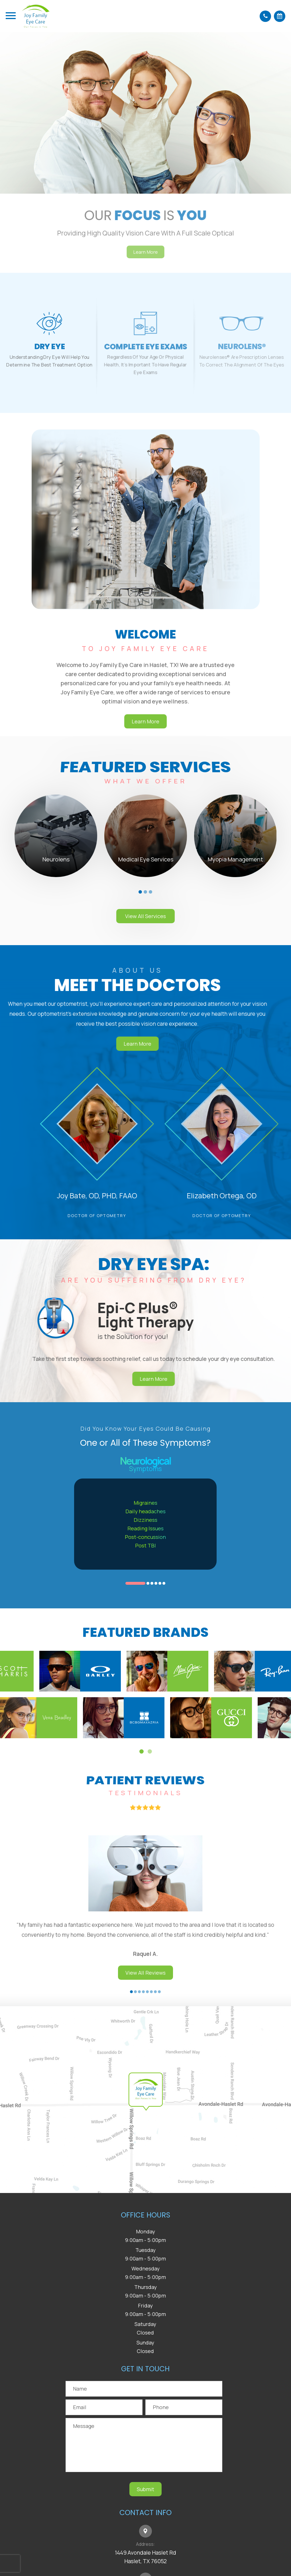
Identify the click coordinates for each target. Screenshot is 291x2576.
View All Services (145, 916)
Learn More (117, 1043)
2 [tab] (145, 892)
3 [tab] (150, 892)
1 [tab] (140, 892)
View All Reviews (145, 1993)
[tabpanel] (56, 835)
